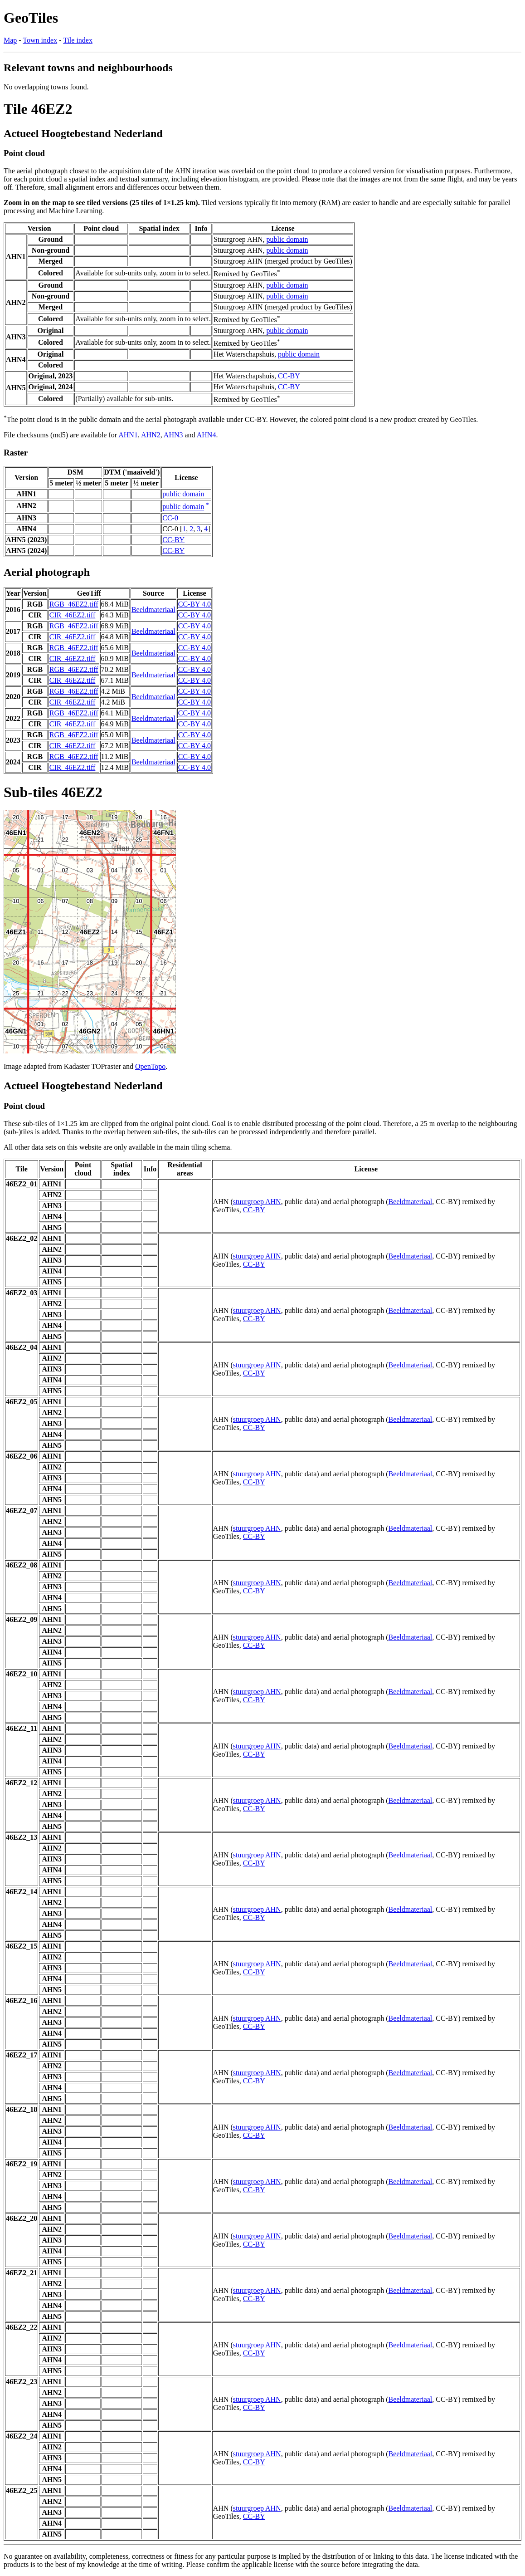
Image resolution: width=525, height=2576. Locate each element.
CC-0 (170, 518)
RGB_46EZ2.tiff (73, 604)
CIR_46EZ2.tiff (72, 615)
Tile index (77, 40)
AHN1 (128, 435)
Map (10, 40)
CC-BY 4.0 (194, 604)
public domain (287, 239)
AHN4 (206, 435)
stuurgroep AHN (257, 1201)
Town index (40, 40)
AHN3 (173, 435)
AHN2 (150, 435)
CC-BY (289, 376)
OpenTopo (150, 1066)
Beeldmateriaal (153, 609)
